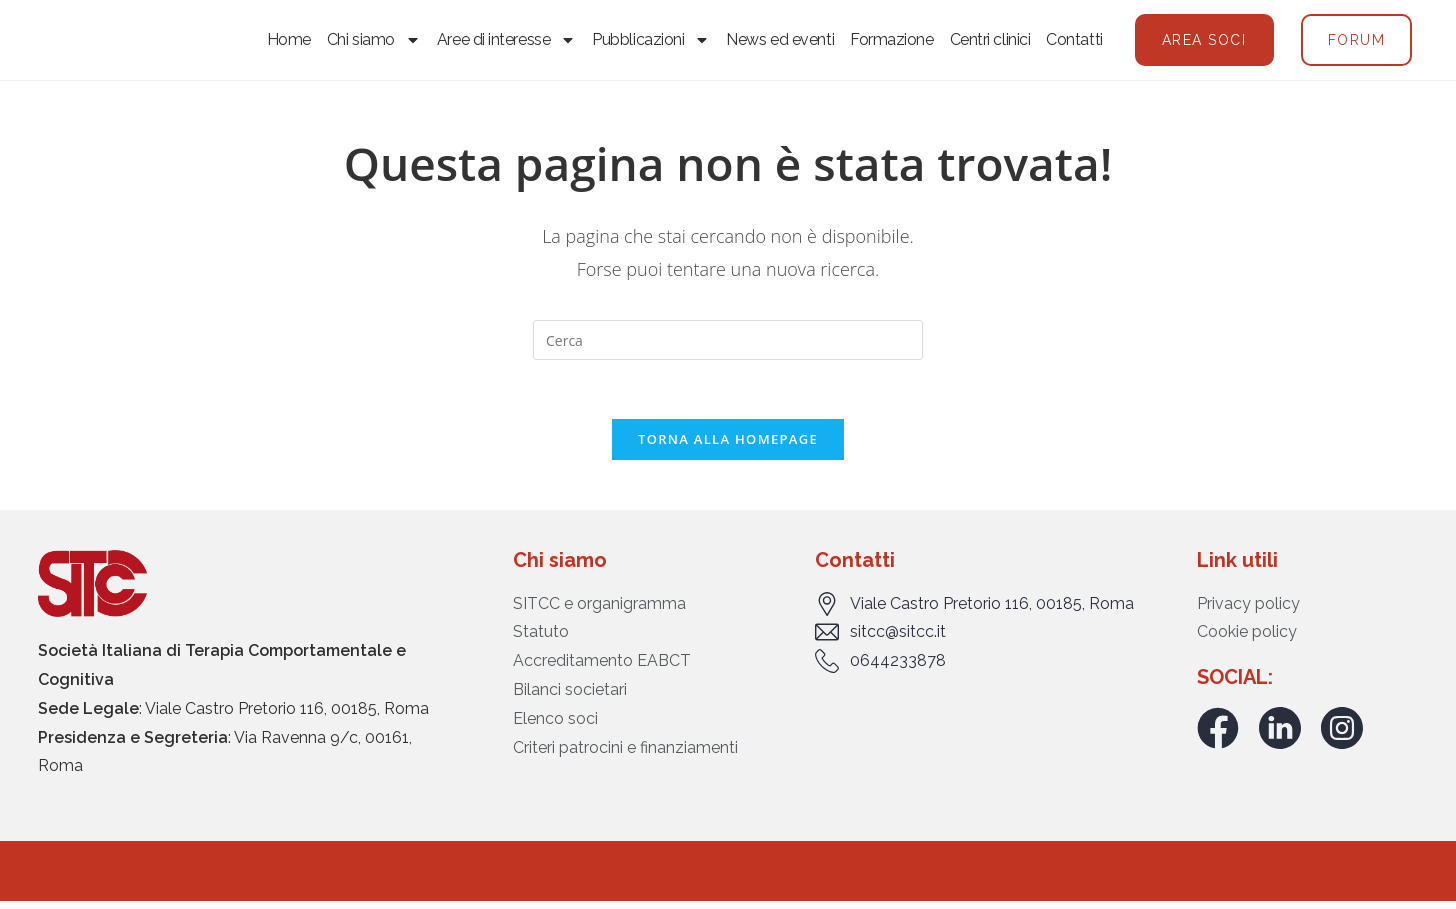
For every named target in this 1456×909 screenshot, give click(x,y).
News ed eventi (780, 42)
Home (289, 42)
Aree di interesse (506, 43)
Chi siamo (374, 43)
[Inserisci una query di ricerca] (728, 346)
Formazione (892, 42)
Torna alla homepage (728, 446)
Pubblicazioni (651, 43)
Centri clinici (990, 42)
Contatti (1074, 42)
